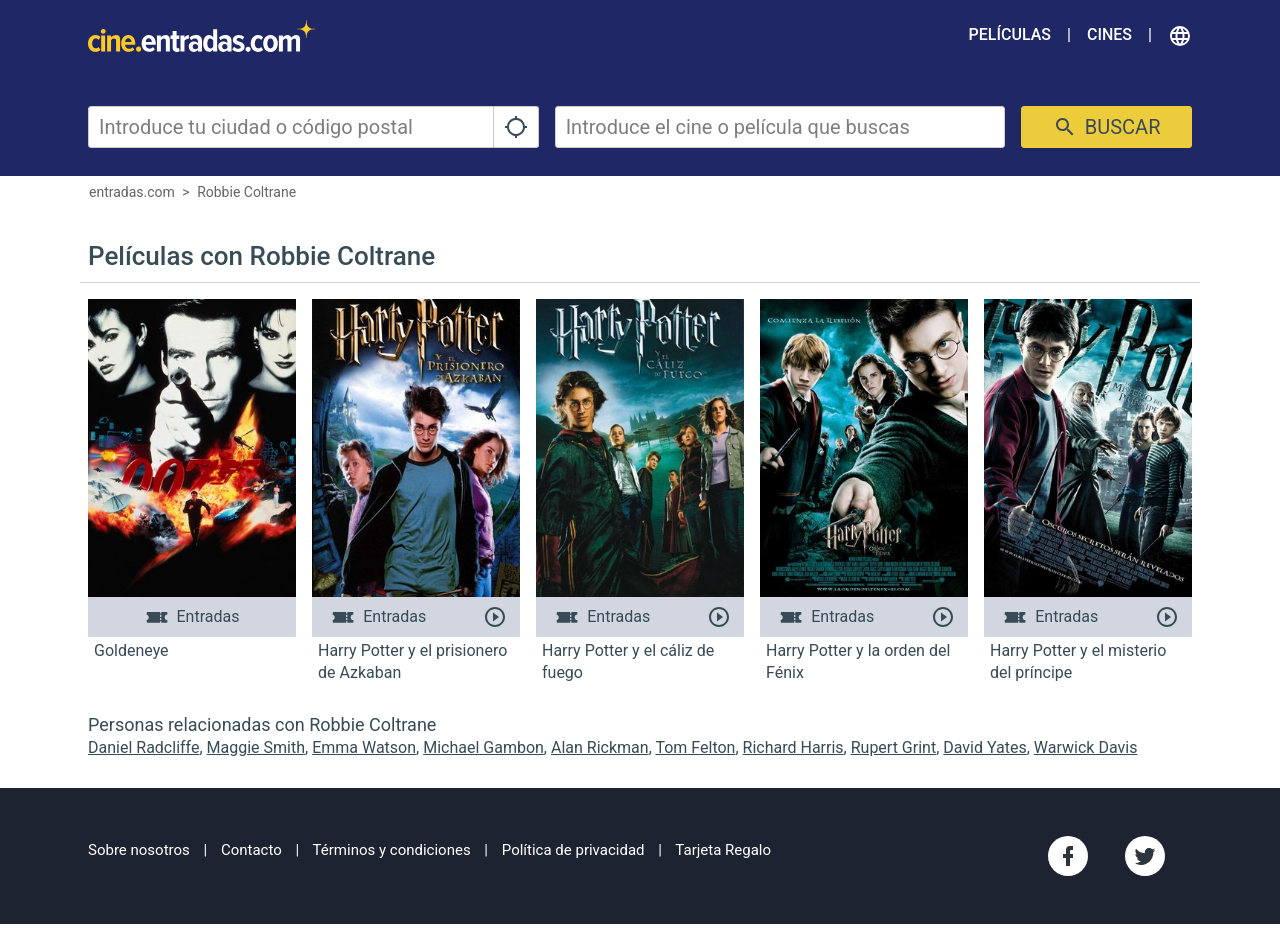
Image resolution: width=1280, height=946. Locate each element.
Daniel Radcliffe (143, 747)
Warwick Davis (1086, 747)
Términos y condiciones (392, 850)
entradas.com (132, 192)
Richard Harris (793, 747)
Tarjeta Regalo (723, 850)
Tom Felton (695, 747)
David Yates (984, 747)
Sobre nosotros (139, 850)
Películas (1010, 34)
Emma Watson (364, 747)
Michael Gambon (483, 747)
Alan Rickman (600, 747)
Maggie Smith (256, 747)
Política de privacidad (573, 850)
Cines (1109, 34)
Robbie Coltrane (246, 192)
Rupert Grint (893, 747)
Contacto (251, 850)
